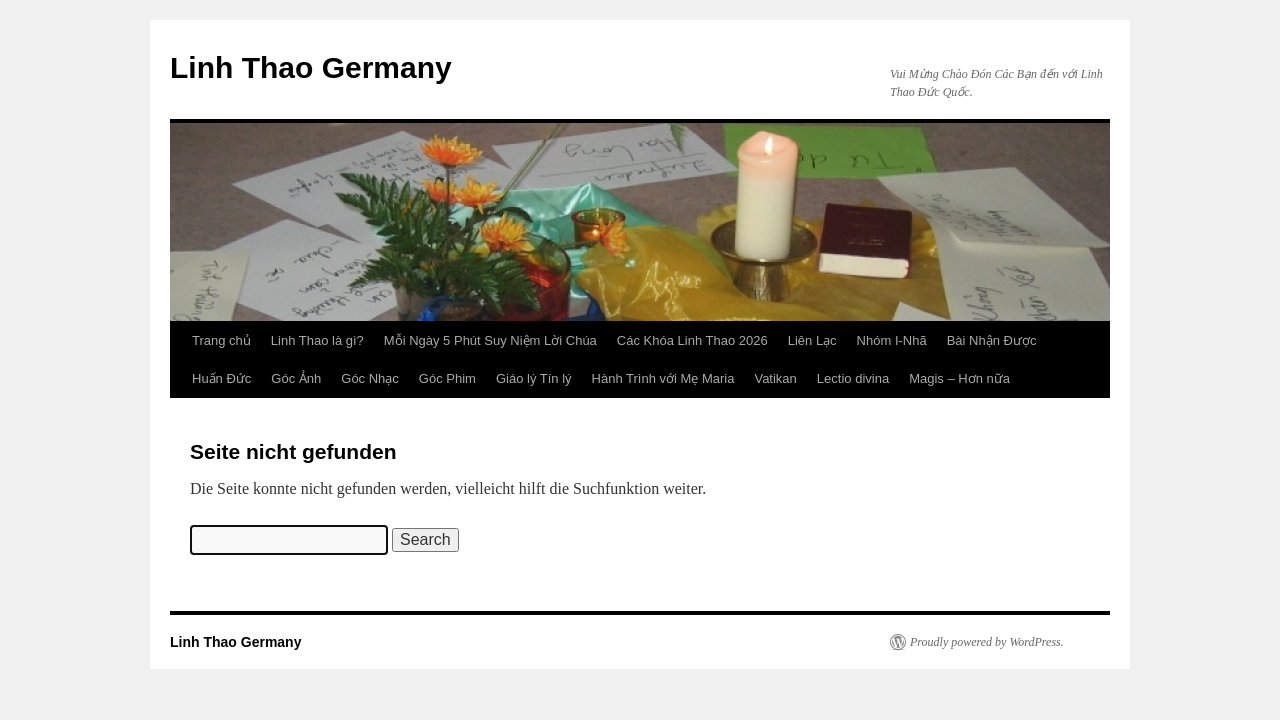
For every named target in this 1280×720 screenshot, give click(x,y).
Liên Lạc (812, 340)
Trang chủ (221, 340)
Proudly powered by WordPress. (987, 642)
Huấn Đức (221, 378)
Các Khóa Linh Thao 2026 (692, 340)
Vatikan (775, 378)
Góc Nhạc (370, 378)
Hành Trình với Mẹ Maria (663, 378)
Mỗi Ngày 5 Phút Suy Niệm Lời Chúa (490, 340)
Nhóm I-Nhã (892, 340)
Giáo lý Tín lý (534, 378)
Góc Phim (447, 378)
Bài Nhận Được (992, 340)
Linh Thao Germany (311, 67)
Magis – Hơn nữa (959, 378)
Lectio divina (853, 378)
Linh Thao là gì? (317, 340)
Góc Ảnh (296, 378)
